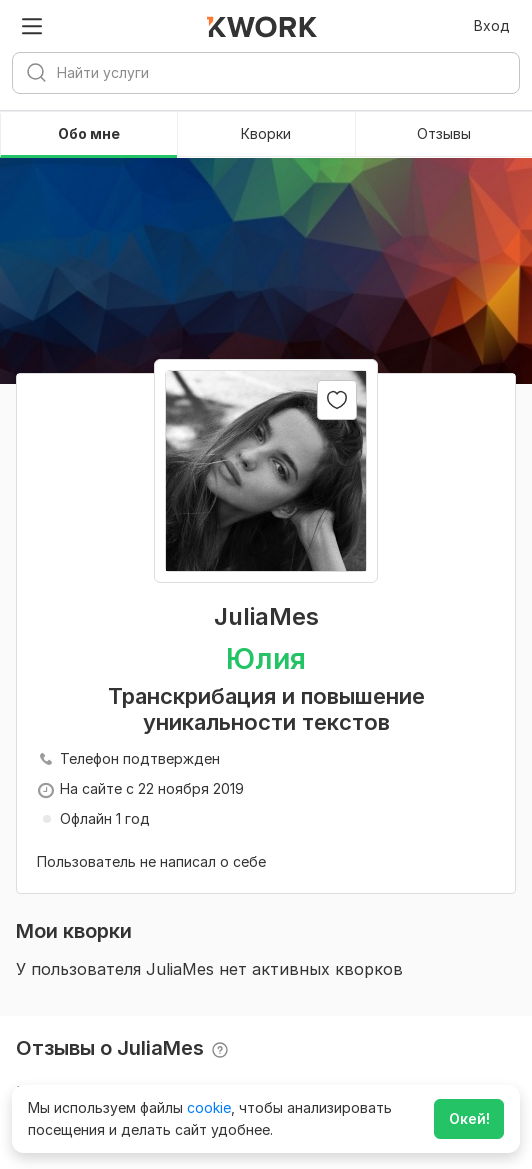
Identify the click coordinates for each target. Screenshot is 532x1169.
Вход (492, 25)
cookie (209, 1107)
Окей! (469, 1118)
